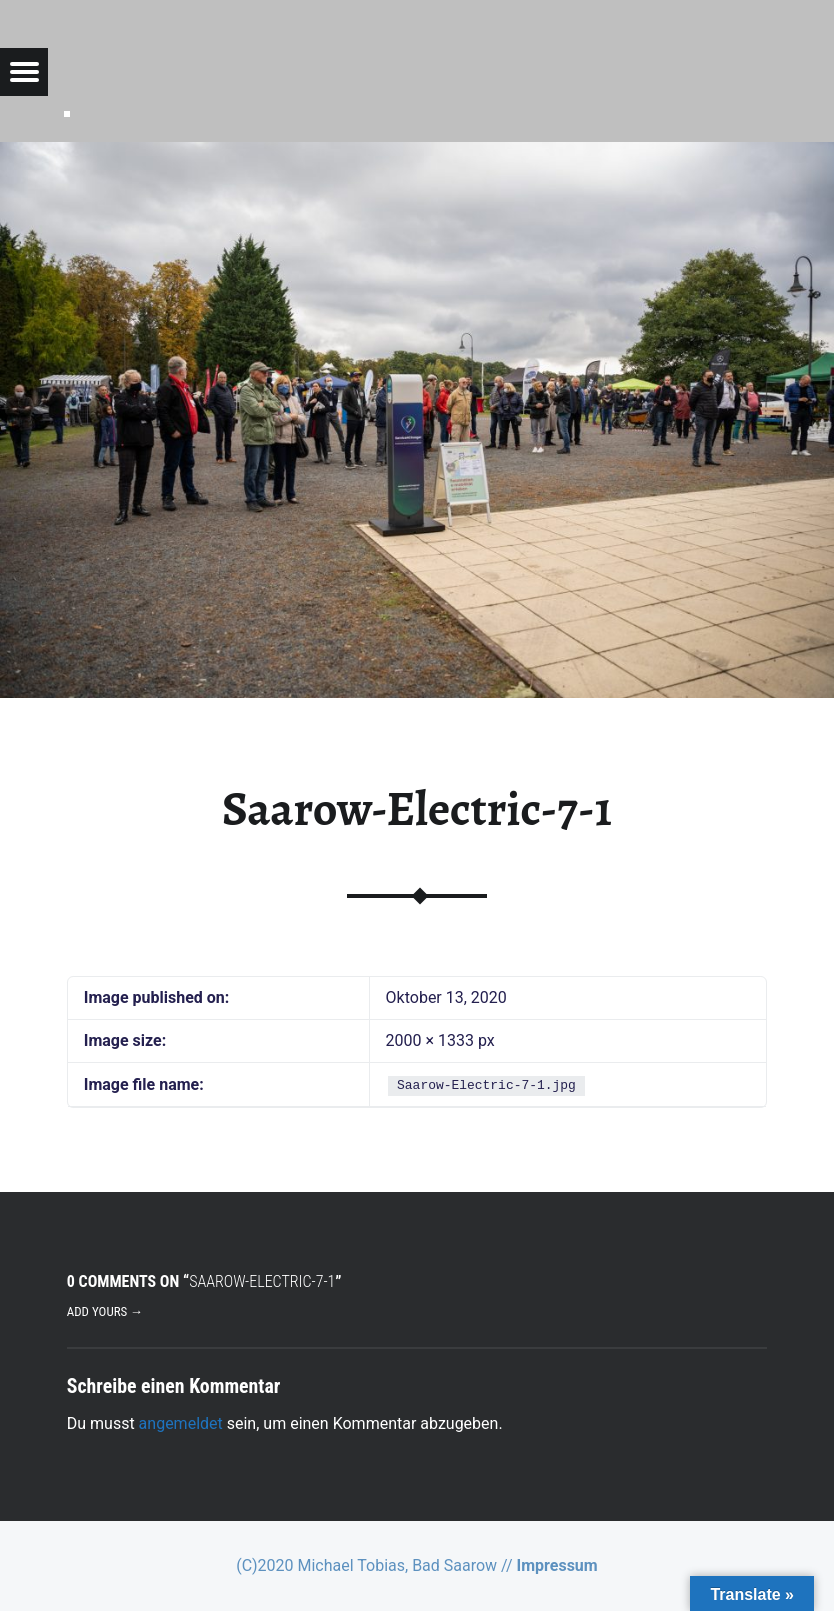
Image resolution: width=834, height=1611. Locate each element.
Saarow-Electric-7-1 (417, 809)
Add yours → (105, 1311)
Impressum (557, 1565)
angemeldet (181, 1423)
